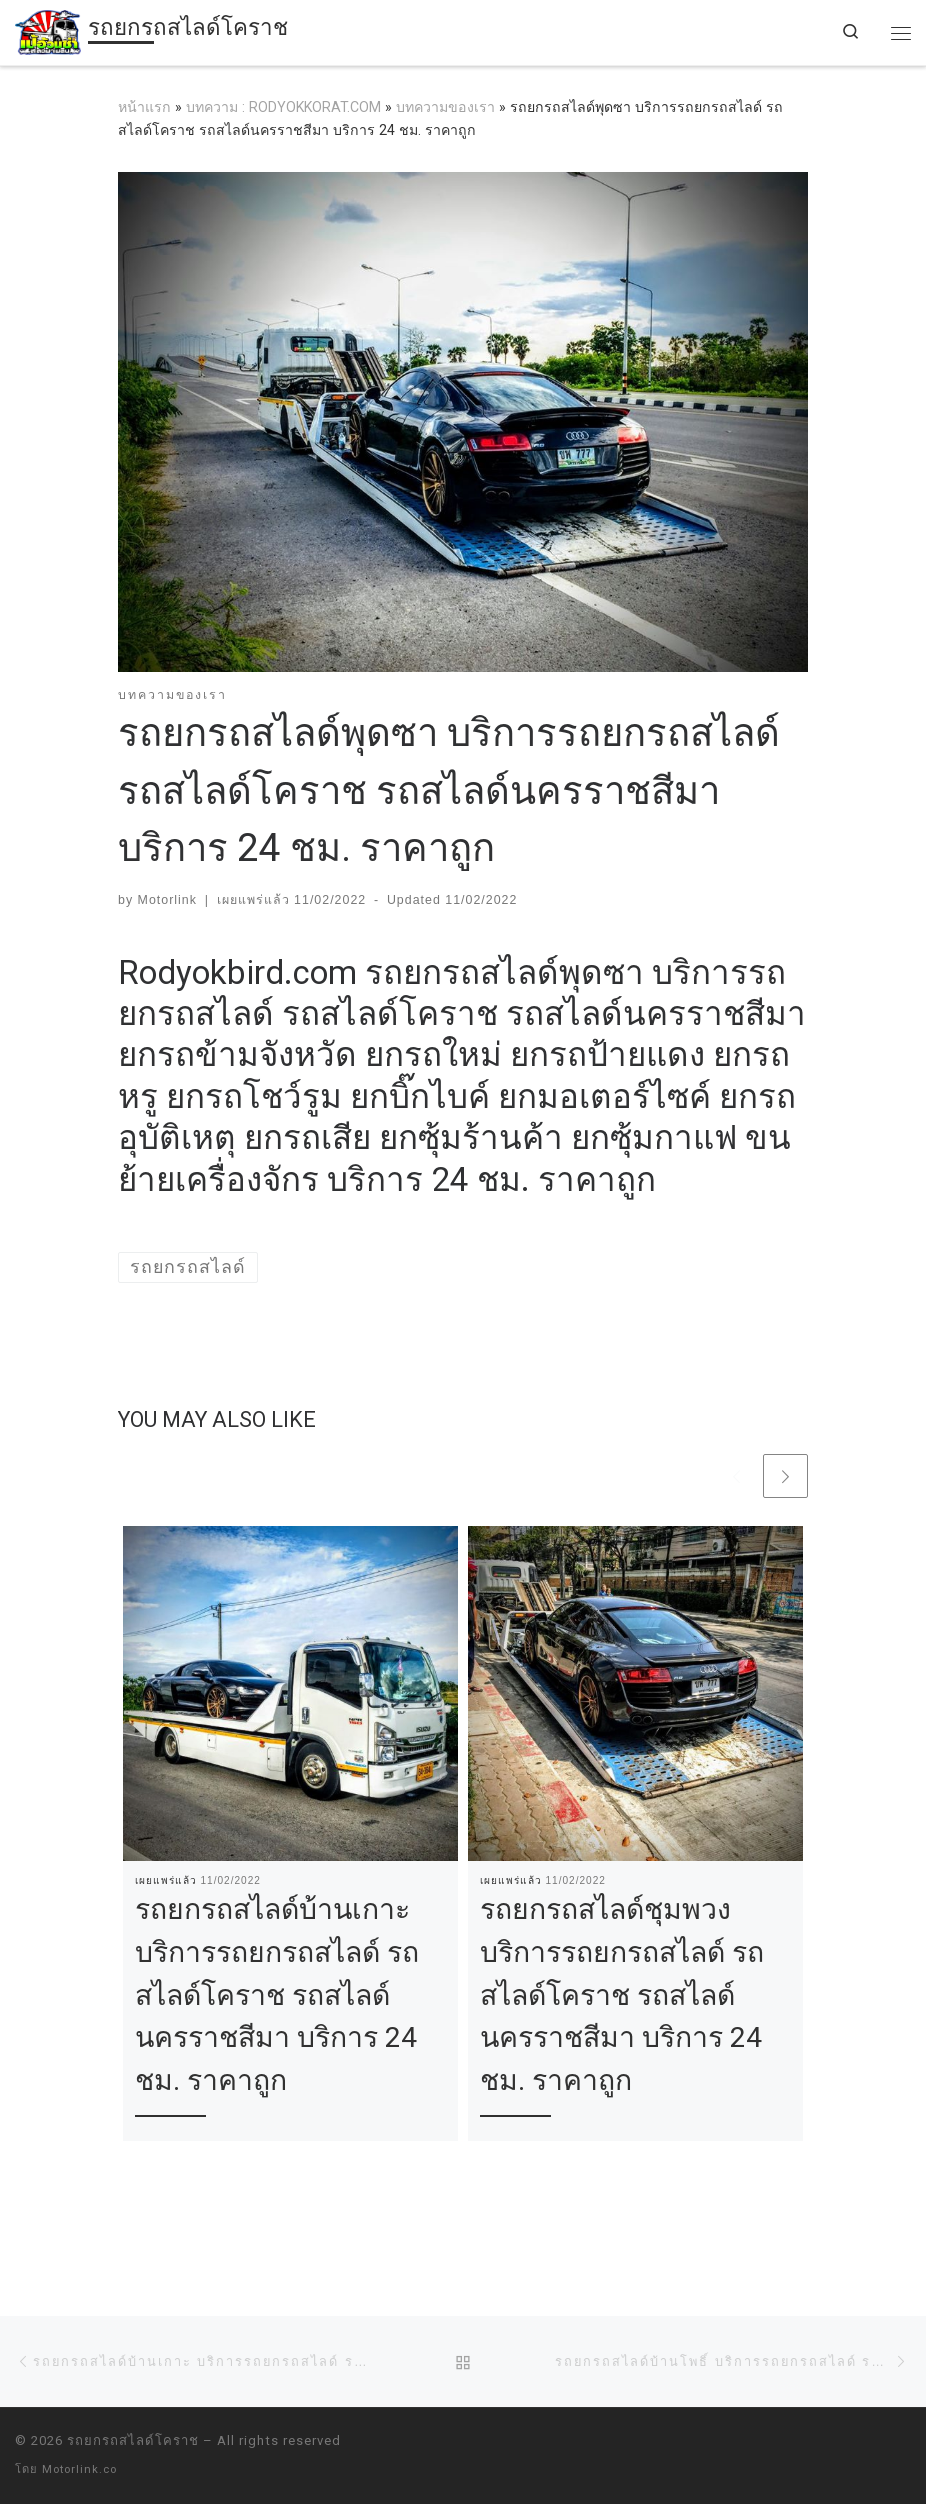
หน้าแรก (144, 107)
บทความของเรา (445, 107)
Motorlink (167, 900)
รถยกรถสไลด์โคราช (133, 2440)
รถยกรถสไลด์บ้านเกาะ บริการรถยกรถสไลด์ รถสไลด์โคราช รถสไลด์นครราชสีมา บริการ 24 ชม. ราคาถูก (277, 1995)
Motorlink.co (79, 2469)
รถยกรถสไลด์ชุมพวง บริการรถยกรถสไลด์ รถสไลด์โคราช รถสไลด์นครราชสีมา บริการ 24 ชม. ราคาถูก (622, 1995)
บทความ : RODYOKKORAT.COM (283, 107)
